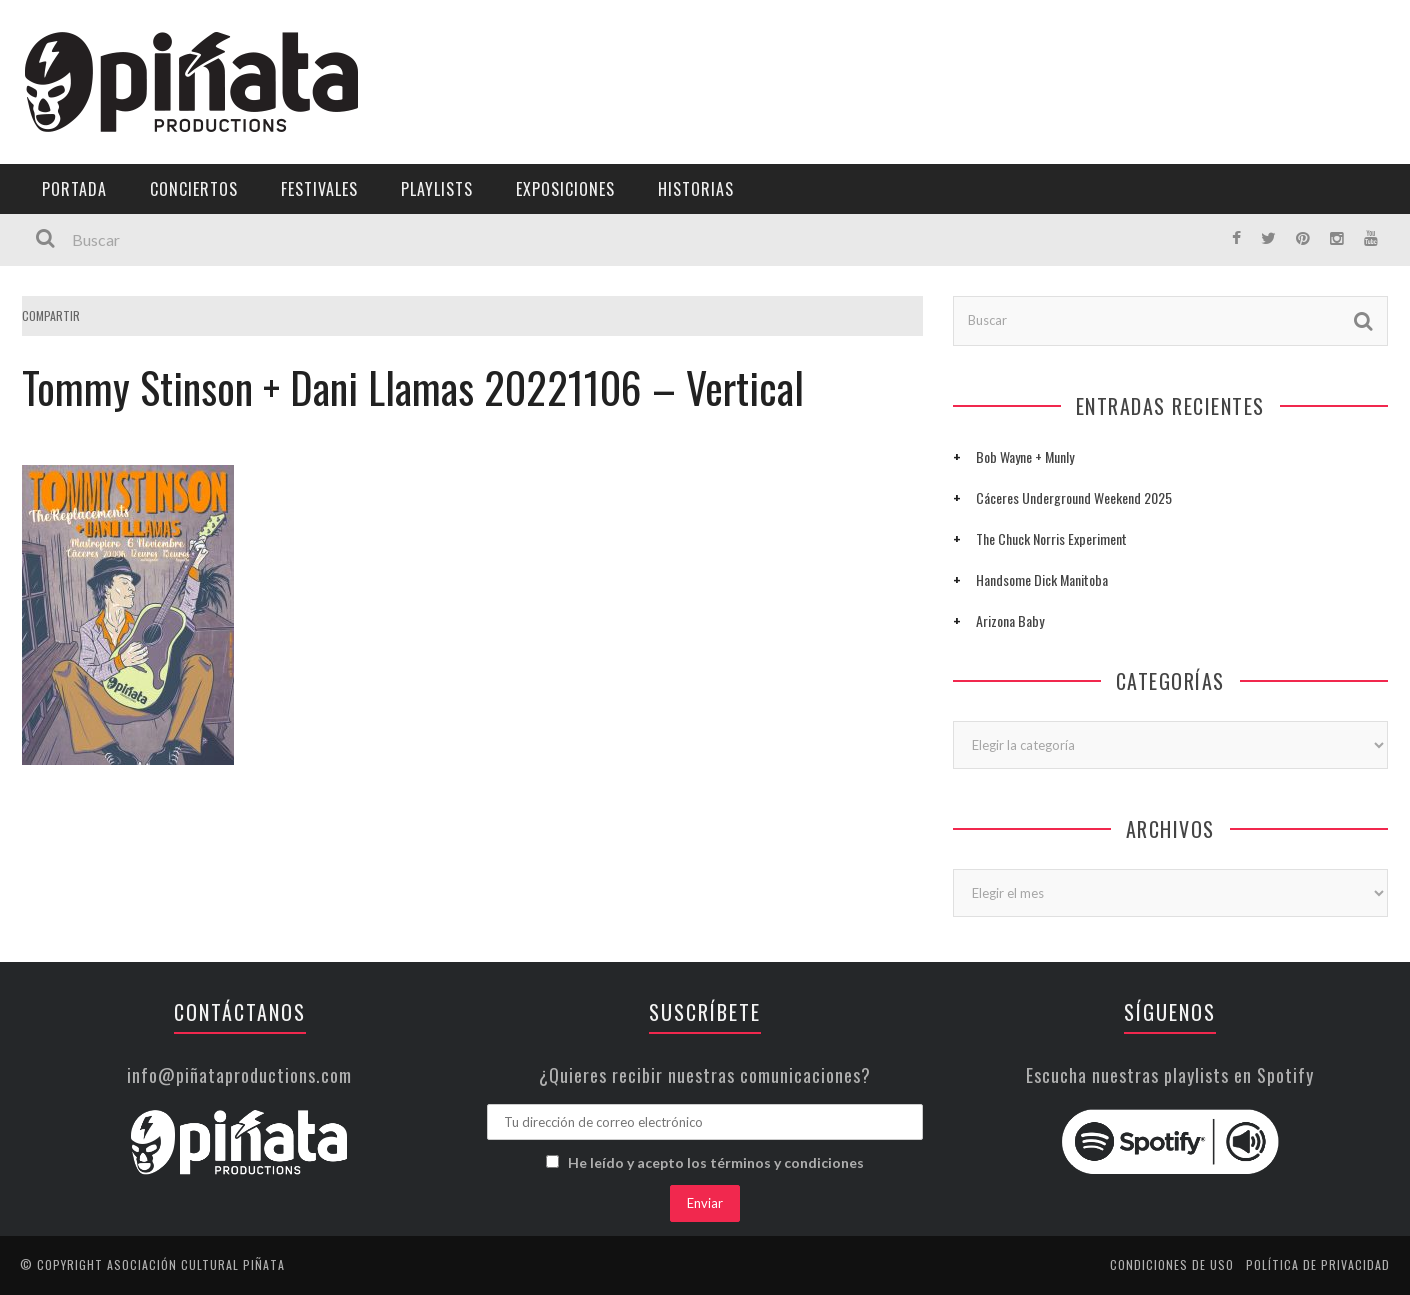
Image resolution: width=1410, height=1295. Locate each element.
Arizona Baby (1010, 620)
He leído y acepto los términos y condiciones (716, 1162)
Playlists (437, 189)
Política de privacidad (1318, 1264)
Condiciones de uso (1172, 1264)
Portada (74, 189)
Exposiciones (565, 189)
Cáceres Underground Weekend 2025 (1074, 497)
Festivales (319, 189)
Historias (696, 189)
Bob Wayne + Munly (1025, 456)
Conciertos (194, 189)
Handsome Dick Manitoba (1042, 579)
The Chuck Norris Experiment (1051, 538)
